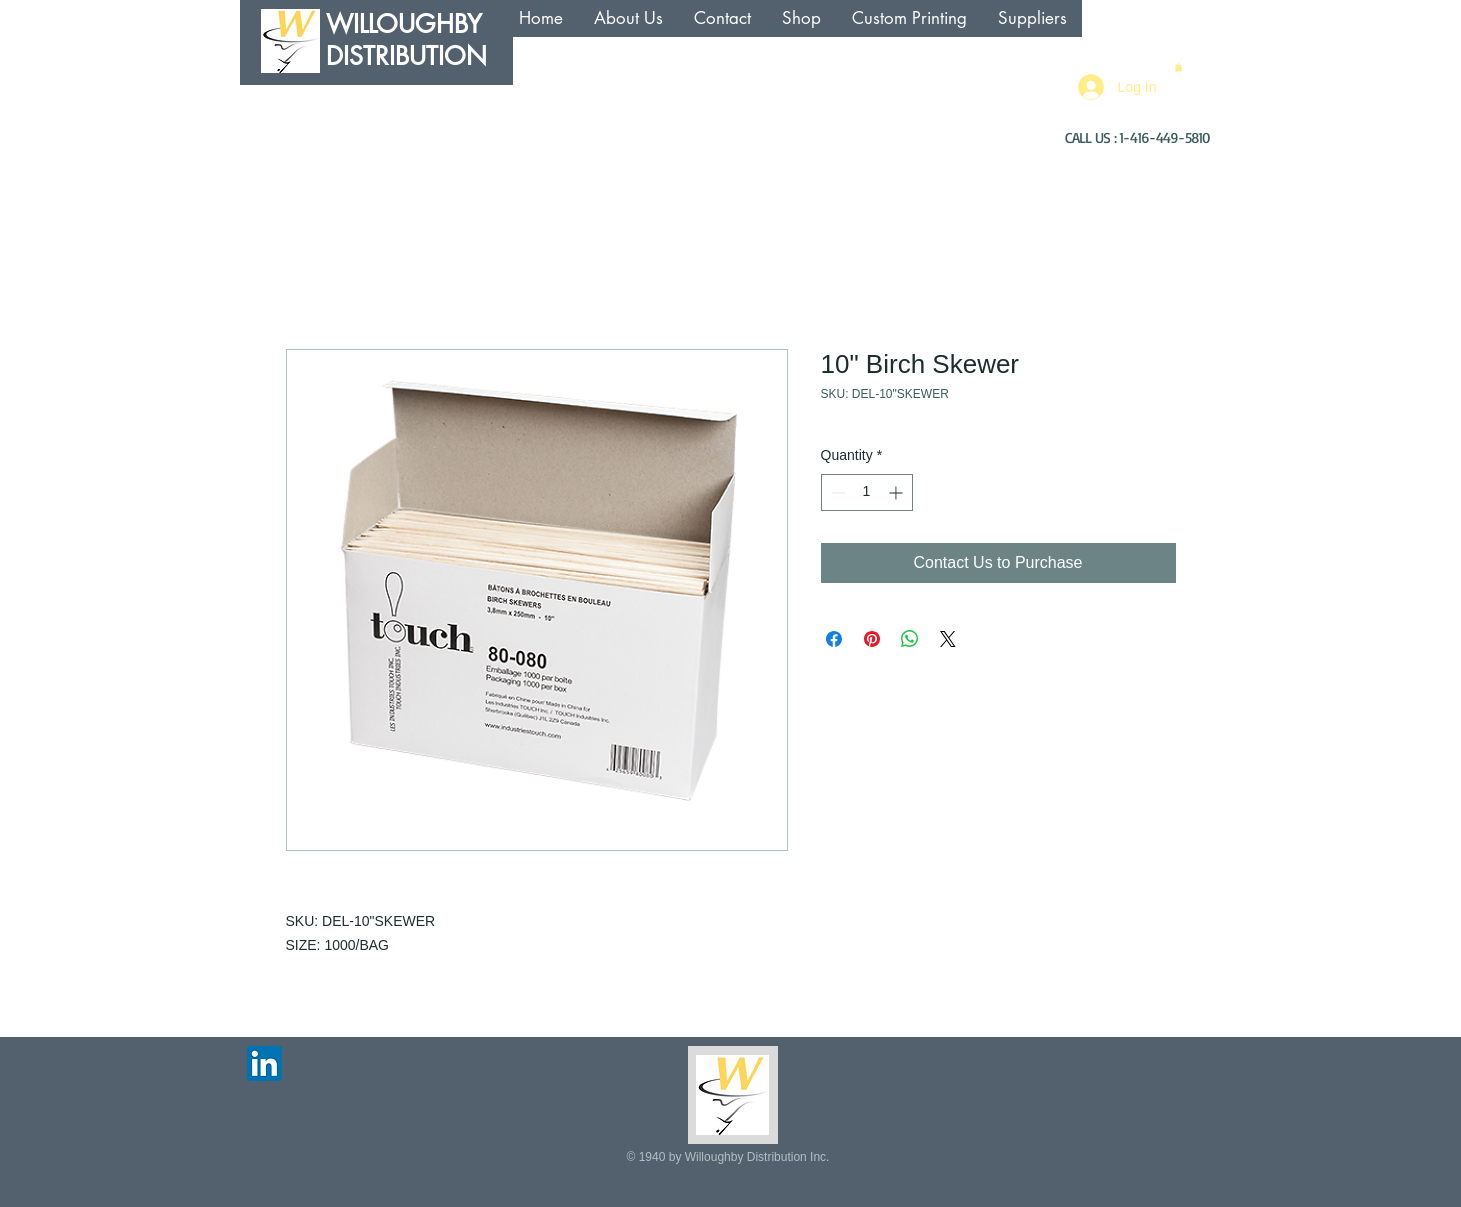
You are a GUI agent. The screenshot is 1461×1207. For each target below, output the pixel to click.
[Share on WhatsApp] (910, 639)
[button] (1178, 67)
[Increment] (897, 492)
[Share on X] (948, 639)
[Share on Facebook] (834, 639)
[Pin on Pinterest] (872, 639)
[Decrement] (836, 492)
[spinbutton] (867, 492)
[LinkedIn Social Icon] (264, 1063)
